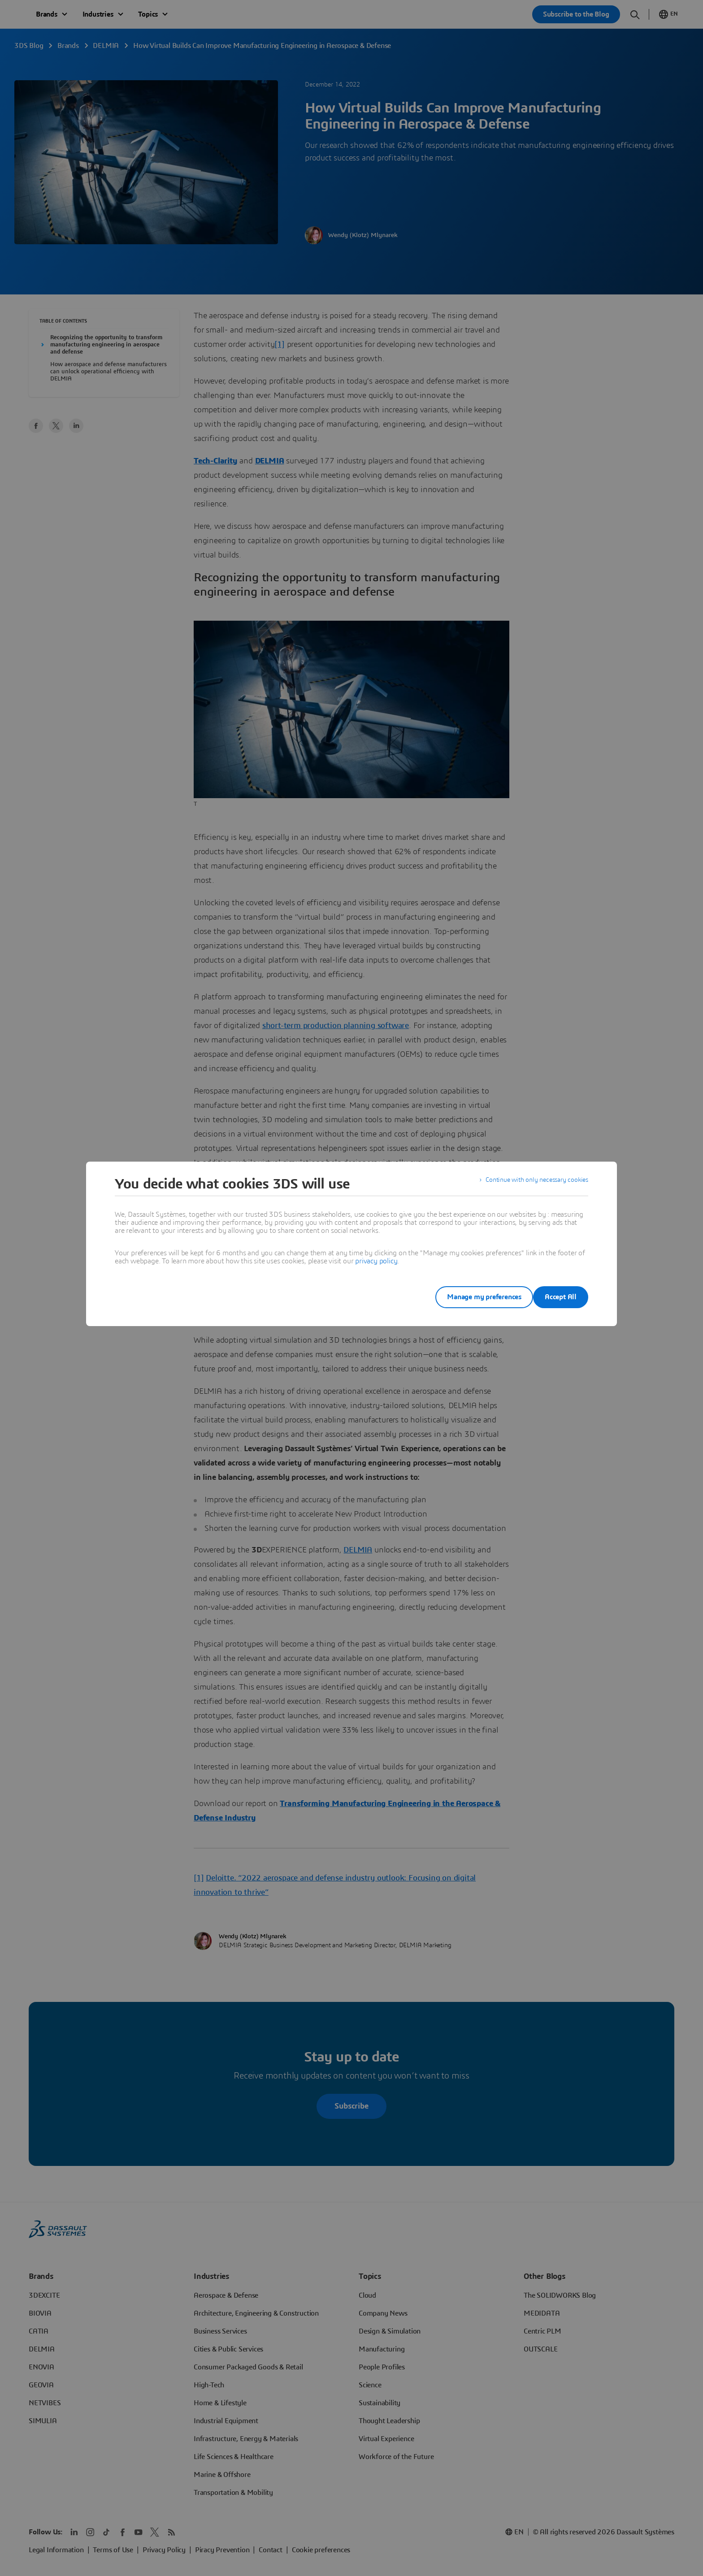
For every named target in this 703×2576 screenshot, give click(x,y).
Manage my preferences (470, 1297)
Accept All (561, 1297)
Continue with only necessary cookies (530, 1184)
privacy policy (376, 1261)
